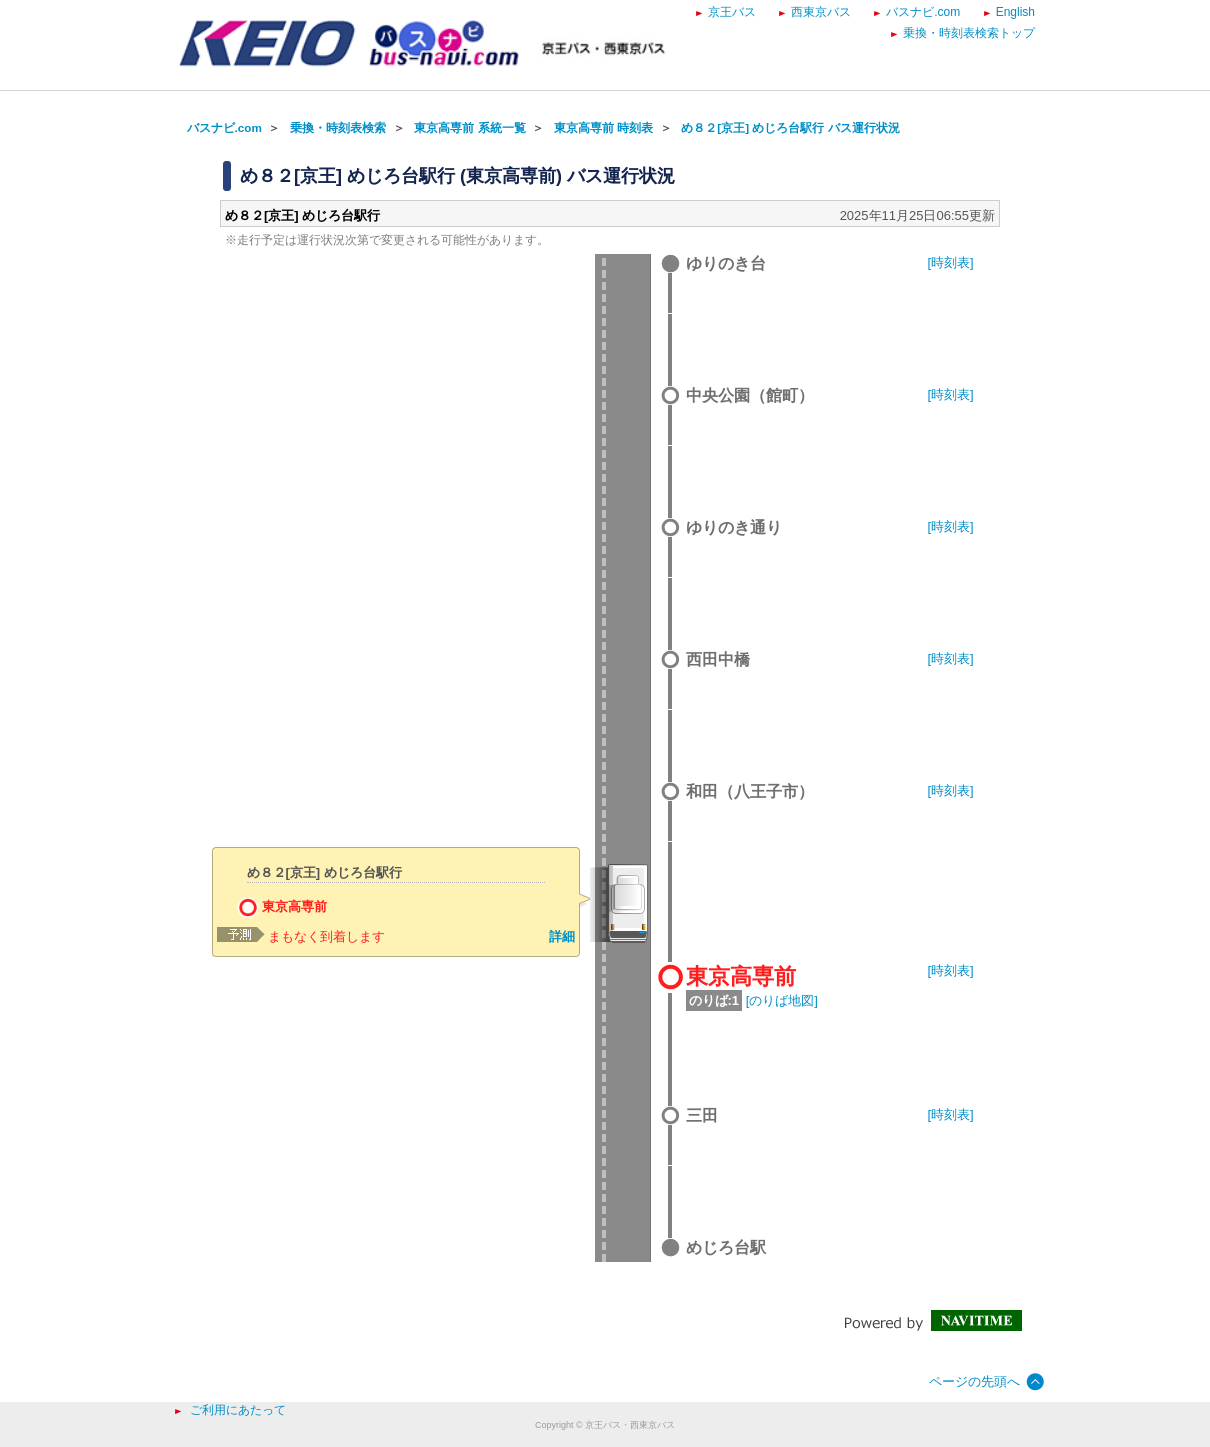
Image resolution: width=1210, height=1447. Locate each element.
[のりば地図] (782, 1000)
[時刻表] (951, 262)
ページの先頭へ (974, 1381)
